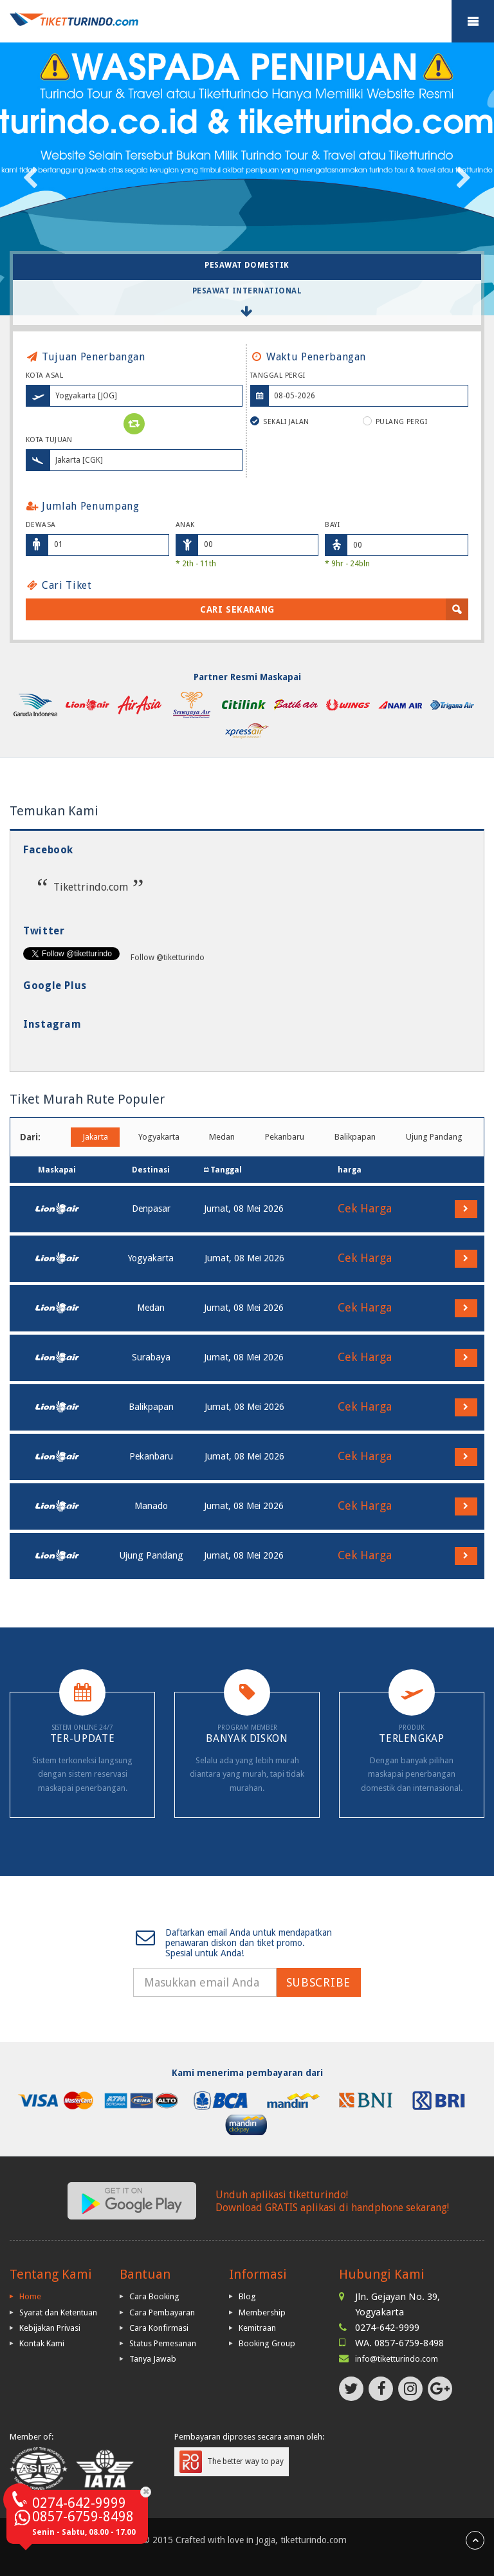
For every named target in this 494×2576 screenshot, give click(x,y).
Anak (185, 525)
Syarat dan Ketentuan (58, 2312)
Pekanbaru (284, 1137)
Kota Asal (44, 375)
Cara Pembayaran (162, 2312)
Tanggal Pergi (278, 375)
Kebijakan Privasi (49, 2328)
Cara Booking (154, 2296)
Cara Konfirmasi (158, 2328)
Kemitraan (257, 2328)
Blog (247, 2296)
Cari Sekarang (237, 609)
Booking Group (267, 2343)
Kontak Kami (41, 2343)
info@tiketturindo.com (396, 2359)
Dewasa (41, 525)
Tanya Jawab (152, 2359)
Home (30, 2296)
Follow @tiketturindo (168, 957)
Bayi (332, 525)
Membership (262, 2312)
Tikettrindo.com (90, 887)
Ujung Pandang (434, 1137)
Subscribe (318, 1982)
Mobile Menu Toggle (473, 21)
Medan (222, 1137)
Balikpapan (355, 1137)
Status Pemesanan (162, 2343)
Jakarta (95, 1137)
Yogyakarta (158, 1137)
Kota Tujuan (49, 440)
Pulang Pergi (395, 421)
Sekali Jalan (279, 421)
